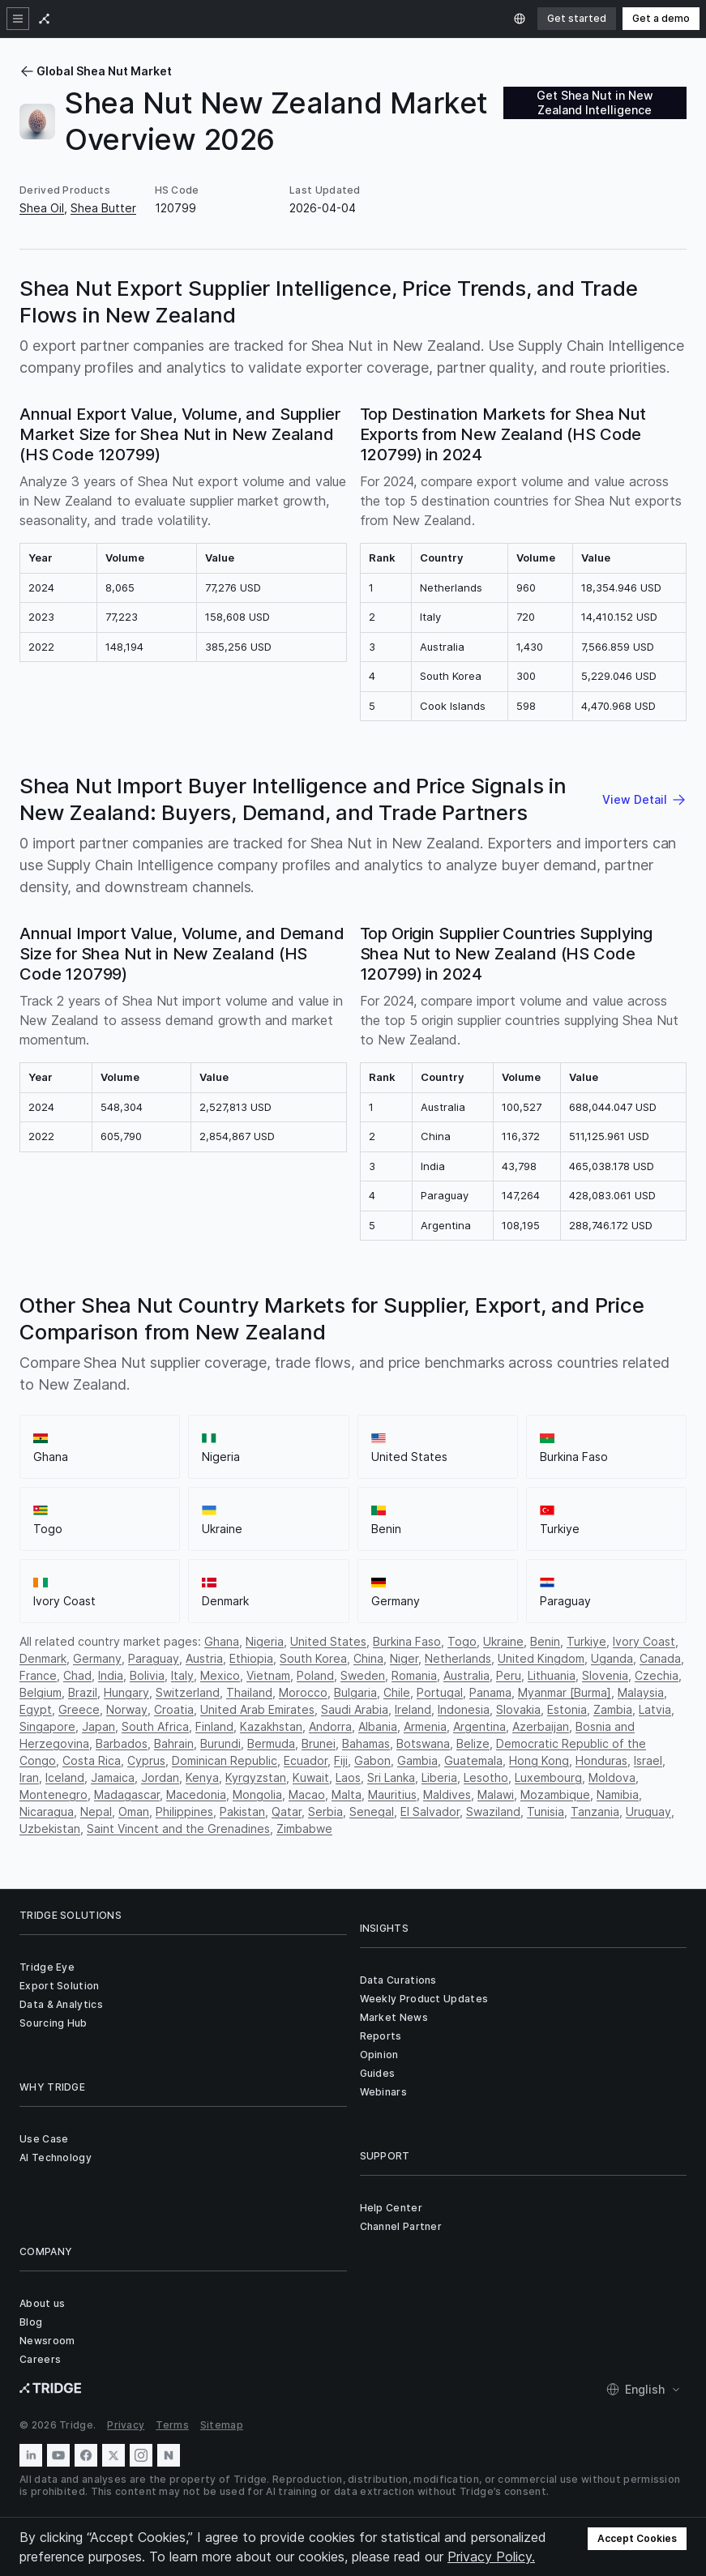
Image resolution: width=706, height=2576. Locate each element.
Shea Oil (41, 208)
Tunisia (545, 1811)
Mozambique (555, 1794)
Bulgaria (355, 1692)
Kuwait (311, 1777)
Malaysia (641, 1692)
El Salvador (430, 1811)
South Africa (155, 1726)
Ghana (221, 1641)
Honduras (601, 1760)
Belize (473, 1743)
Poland (315, 1675)
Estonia (567, 1709)
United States (328, 1641)
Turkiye (586, 1641)
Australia (466, 1675)
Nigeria (265, 1641)
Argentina (479, 1726)
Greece (79, 1709)
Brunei (319, 1743)
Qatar (287, 1811)
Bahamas (366, 1743)
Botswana (423, 1743)
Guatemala (473, 1760)
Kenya (202, 1777)
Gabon (372, 1760)
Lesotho (486, 1777)
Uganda (612, 1658)
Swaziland (493, 1811)
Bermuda (271, 1743)
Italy (182, 1675)
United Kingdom (541, 1658)
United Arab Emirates (257, 1709)
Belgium (40, 1692)
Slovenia (605, 1675)
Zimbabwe (304, 1828)
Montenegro (53, 1794)
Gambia (417, 1760)
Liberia (439, 1777)
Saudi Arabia (354, 1709)
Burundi (220, 1743)
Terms (172, 2425)
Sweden (362, 1675)
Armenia (425, 1726)
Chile (396, 1692)
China (368, 1658)
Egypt (35, 1709)
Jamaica (113, 1777)
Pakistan (242, 1811)
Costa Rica (91, 1760)
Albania (377, 1726)
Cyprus (146, 1760)
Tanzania (595, 1811)
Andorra (330, 1726)
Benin (545, 1641)
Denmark (42, 1658)
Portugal (440, 1692)
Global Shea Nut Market (95, 71)
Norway (127, 1709)
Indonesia (464, 1709)
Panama (490, 1692)
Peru (508, 1675)
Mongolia (257, 1794)
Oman (133, 1811)
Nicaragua (46, 1811)
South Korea (313, 1658)
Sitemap (221, 2425)
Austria (204, 1658)
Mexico (220, 1675)
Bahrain (174, 1743)
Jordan (160, 1777)
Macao (307, 1794)
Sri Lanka (391, 1777)
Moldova (611, 1777)
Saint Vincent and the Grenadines (178, 1828)
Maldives (447, 1794)
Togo (462, 1641)
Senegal (371, 1811)
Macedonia (196, 1794)
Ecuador (305, 1760)
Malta (347, 1794)
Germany (97, 1658)
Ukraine (503, 1641)
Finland (214, 1726)
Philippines (184, 1811)
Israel (648, 1760)
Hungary (126, 1692)
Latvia (655, 1709)
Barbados (122, 1743)
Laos (348, 1777)
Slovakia (518, 1709)
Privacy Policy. (491, 2556)
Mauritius (392, 1794)
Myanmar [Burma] (564, 1692)
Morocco (303, 1692)
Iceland (64, 1777)
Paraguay (153, 1658)
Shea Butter (103, 208)
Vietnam (268, 1675)
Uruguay (648, 1811)
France (38, 1675)
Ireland (413, 1709)
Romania (414, 1675)
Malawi (495, 1794)
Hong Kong (539, 1760)
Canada (660, 1658)
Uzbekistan (49, 1828)
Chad (77, 1675)
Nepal (96, 1811)
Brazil (82, 1692)
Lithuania (551, 1675)
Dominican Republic (224, 1760)
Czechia (656, 1675)
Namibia (618, 1794)
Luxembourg (548, 1777)
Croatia (174, 1709)
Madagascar (127, 1794)
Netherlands (458, 1658)
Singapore (47, 1726)
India (110, 1675)
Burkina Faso (407, 1641)
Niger (404, 1658)
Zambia (612, 1709)
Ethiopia (251, 1658)
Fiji (341, 1760)
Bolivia (147, 1675)
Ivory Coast (644, 1641)
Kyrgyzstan (255, 1777)
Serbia (325, 1811)
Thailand (249, 1692)
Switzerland (188, 1692)
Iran (29, 1777)
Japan (98, 1726)
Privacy (125, 2425)
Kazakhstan (271, 1726)
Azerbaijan (540, 1726)
